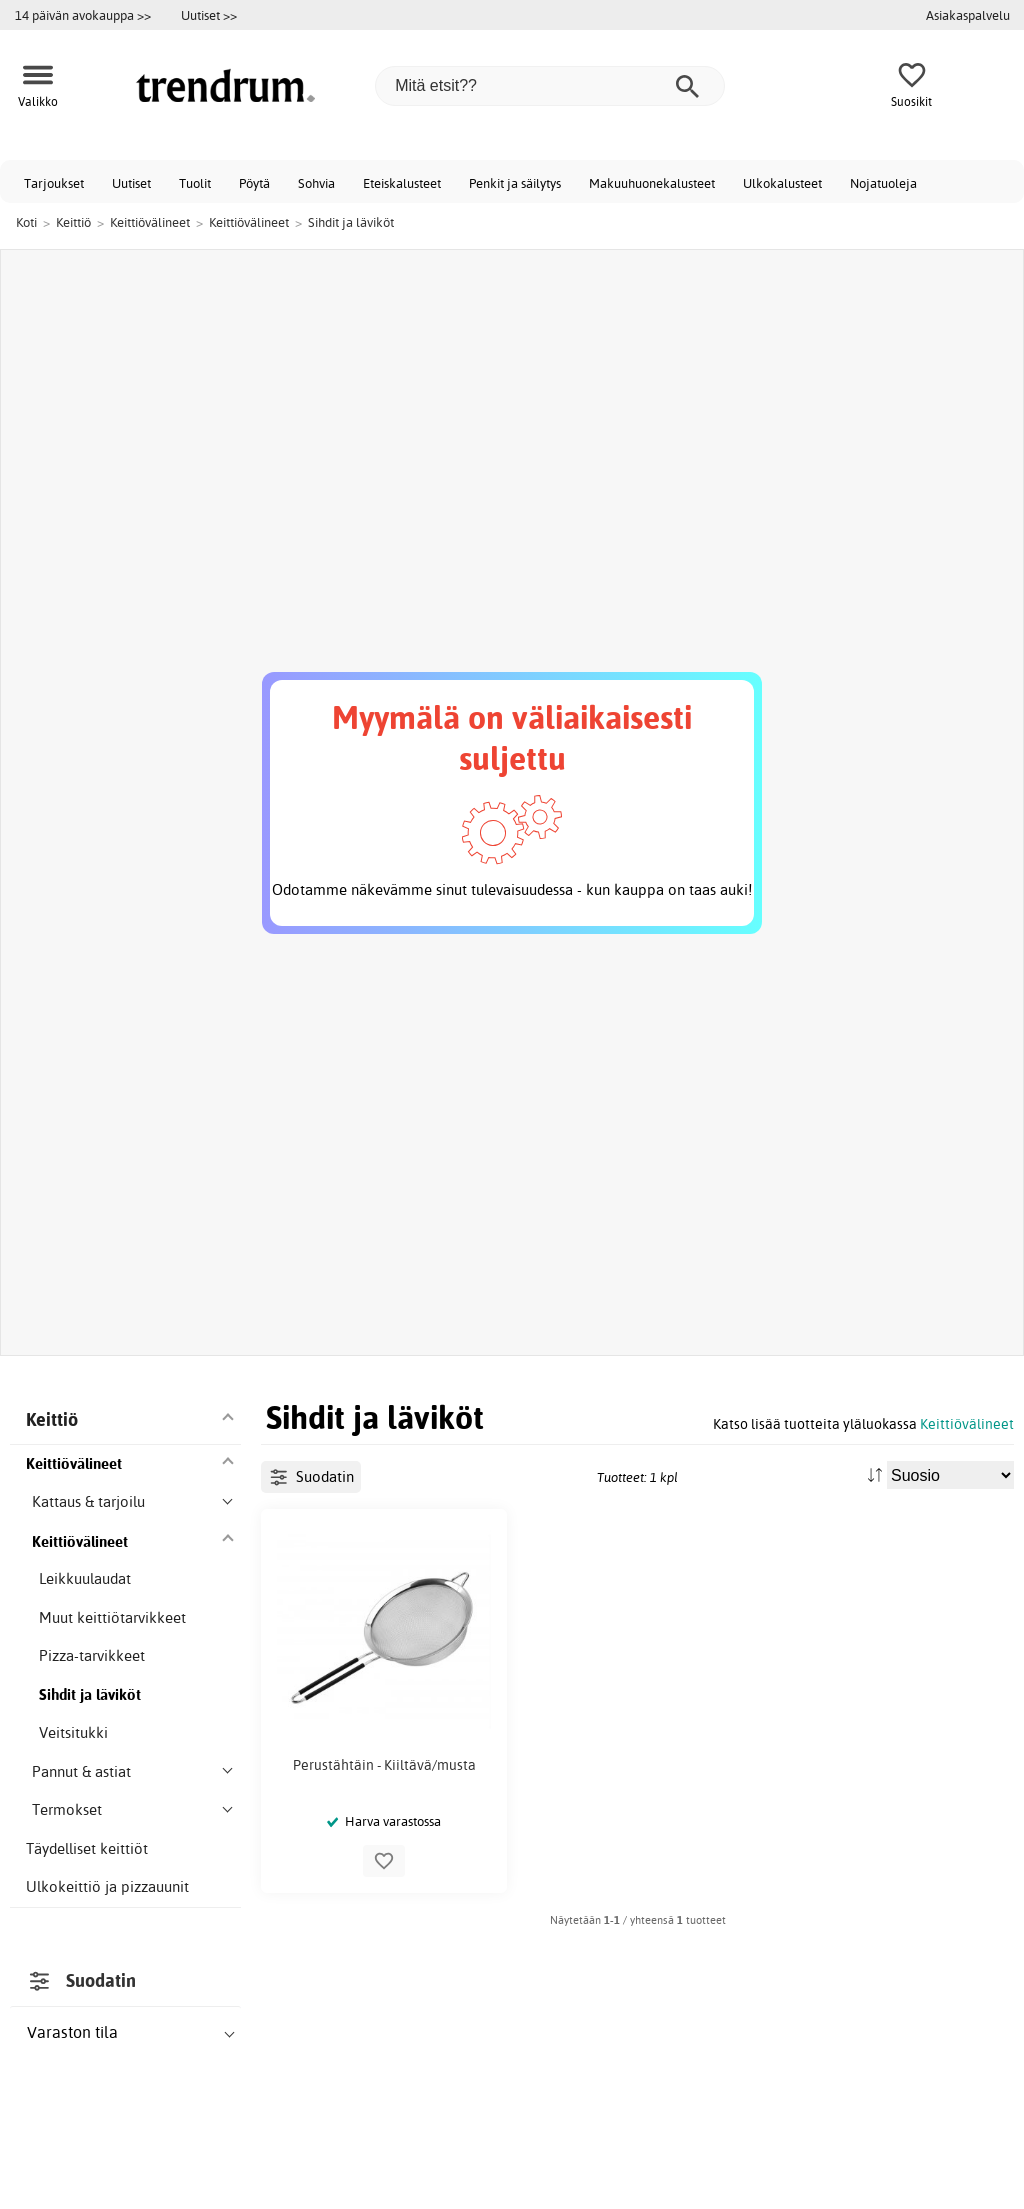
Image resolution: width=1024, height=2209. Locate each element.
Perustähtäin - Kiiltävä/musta (384, 1765)
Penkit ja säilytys (515, 183)
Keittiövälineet (967, 1423)
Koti (26, 222)
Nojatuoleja (883, 183)
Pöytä (254, 183)
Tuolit (195, 183)
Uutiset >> (209, 15)
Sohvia (316, 183)
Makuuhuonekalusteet (652, 183)
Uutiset (131, 183)
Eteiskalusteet (402, 183)
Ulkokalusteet (782, 183)
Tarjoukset (54, 183)
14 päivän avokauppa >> (83, 15)
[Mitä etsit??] (550, 86)
